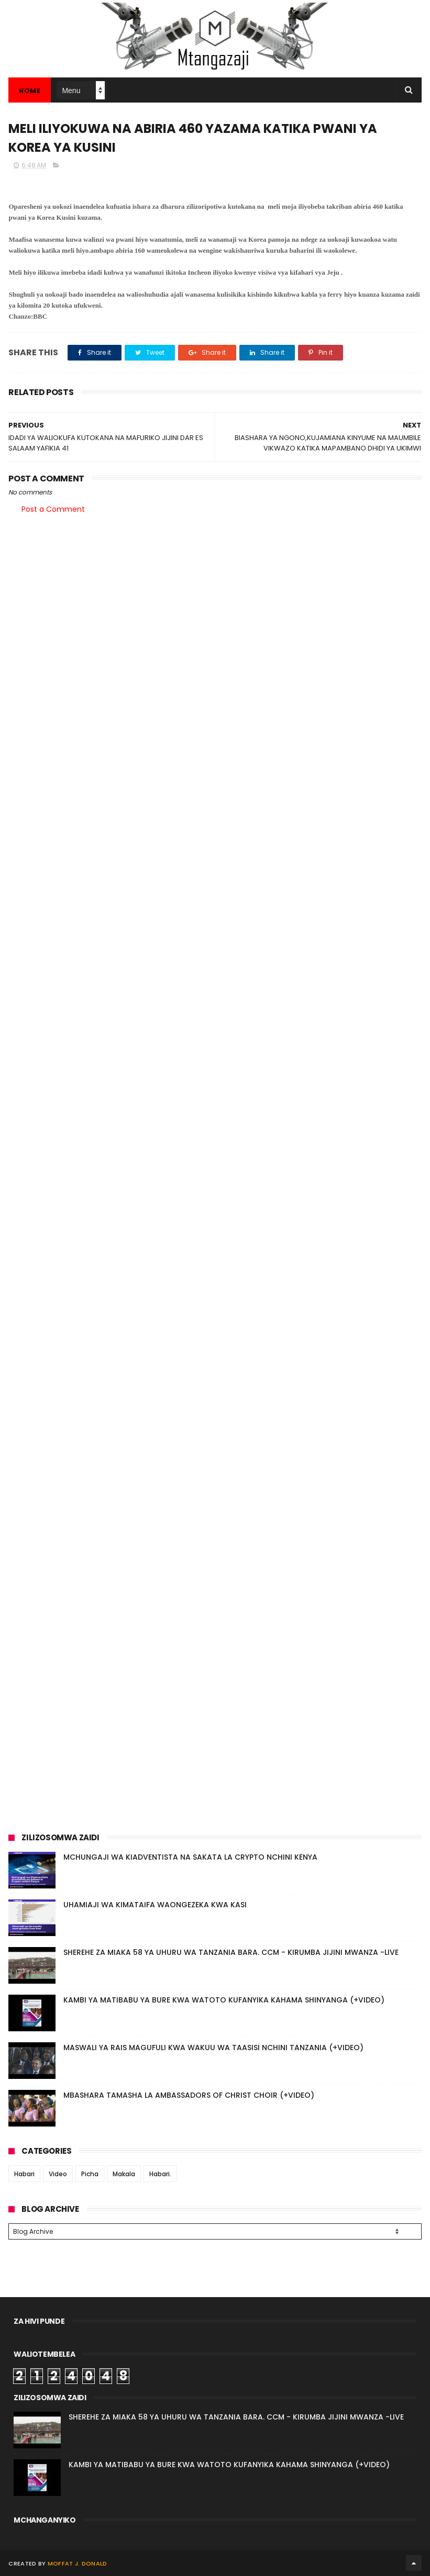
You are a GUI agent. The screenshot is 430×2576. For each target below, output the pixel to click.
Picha (89, 2173)
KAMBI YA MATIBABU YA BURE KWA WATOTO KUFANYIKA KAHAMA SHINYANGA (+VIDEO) (223, 2000)
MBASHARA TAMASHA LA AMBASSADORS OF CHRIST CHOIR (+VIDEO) (188, 2095)
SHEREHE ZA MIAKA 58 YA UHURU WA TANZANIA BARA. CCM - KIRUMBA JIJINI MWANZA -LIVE (231, 1952)
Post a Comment (53, 509)
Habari (24, 2173)
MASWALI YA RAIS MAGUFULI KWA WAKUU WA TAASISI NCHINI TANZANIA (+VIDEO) (213, 2047)
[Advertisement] (214, 604)
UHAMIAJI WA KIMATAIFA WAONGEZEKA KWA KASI (155, 1904)
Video (58, 2173)
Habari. (160, 2173)
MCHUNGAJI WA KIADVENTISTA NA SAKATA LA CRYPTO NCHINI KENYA (190, 1857)
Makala (124, 2173)
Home (29, 90)
